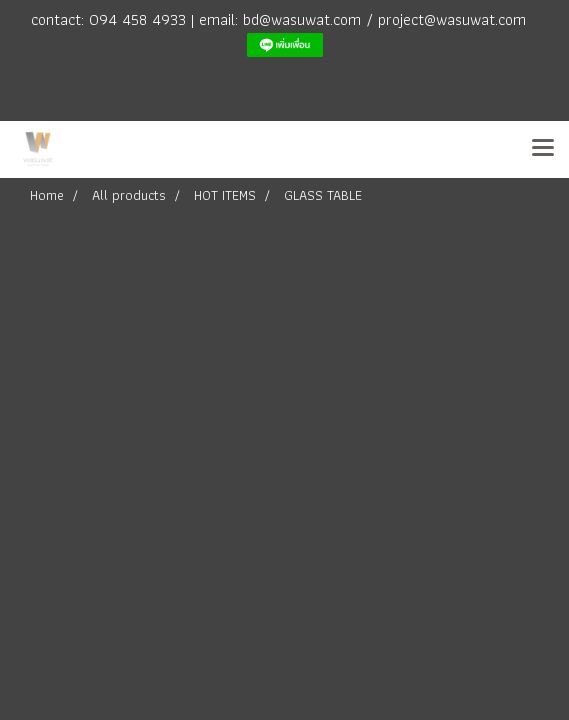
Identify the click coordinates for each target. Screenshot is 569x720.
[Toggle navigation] (543, 149)
